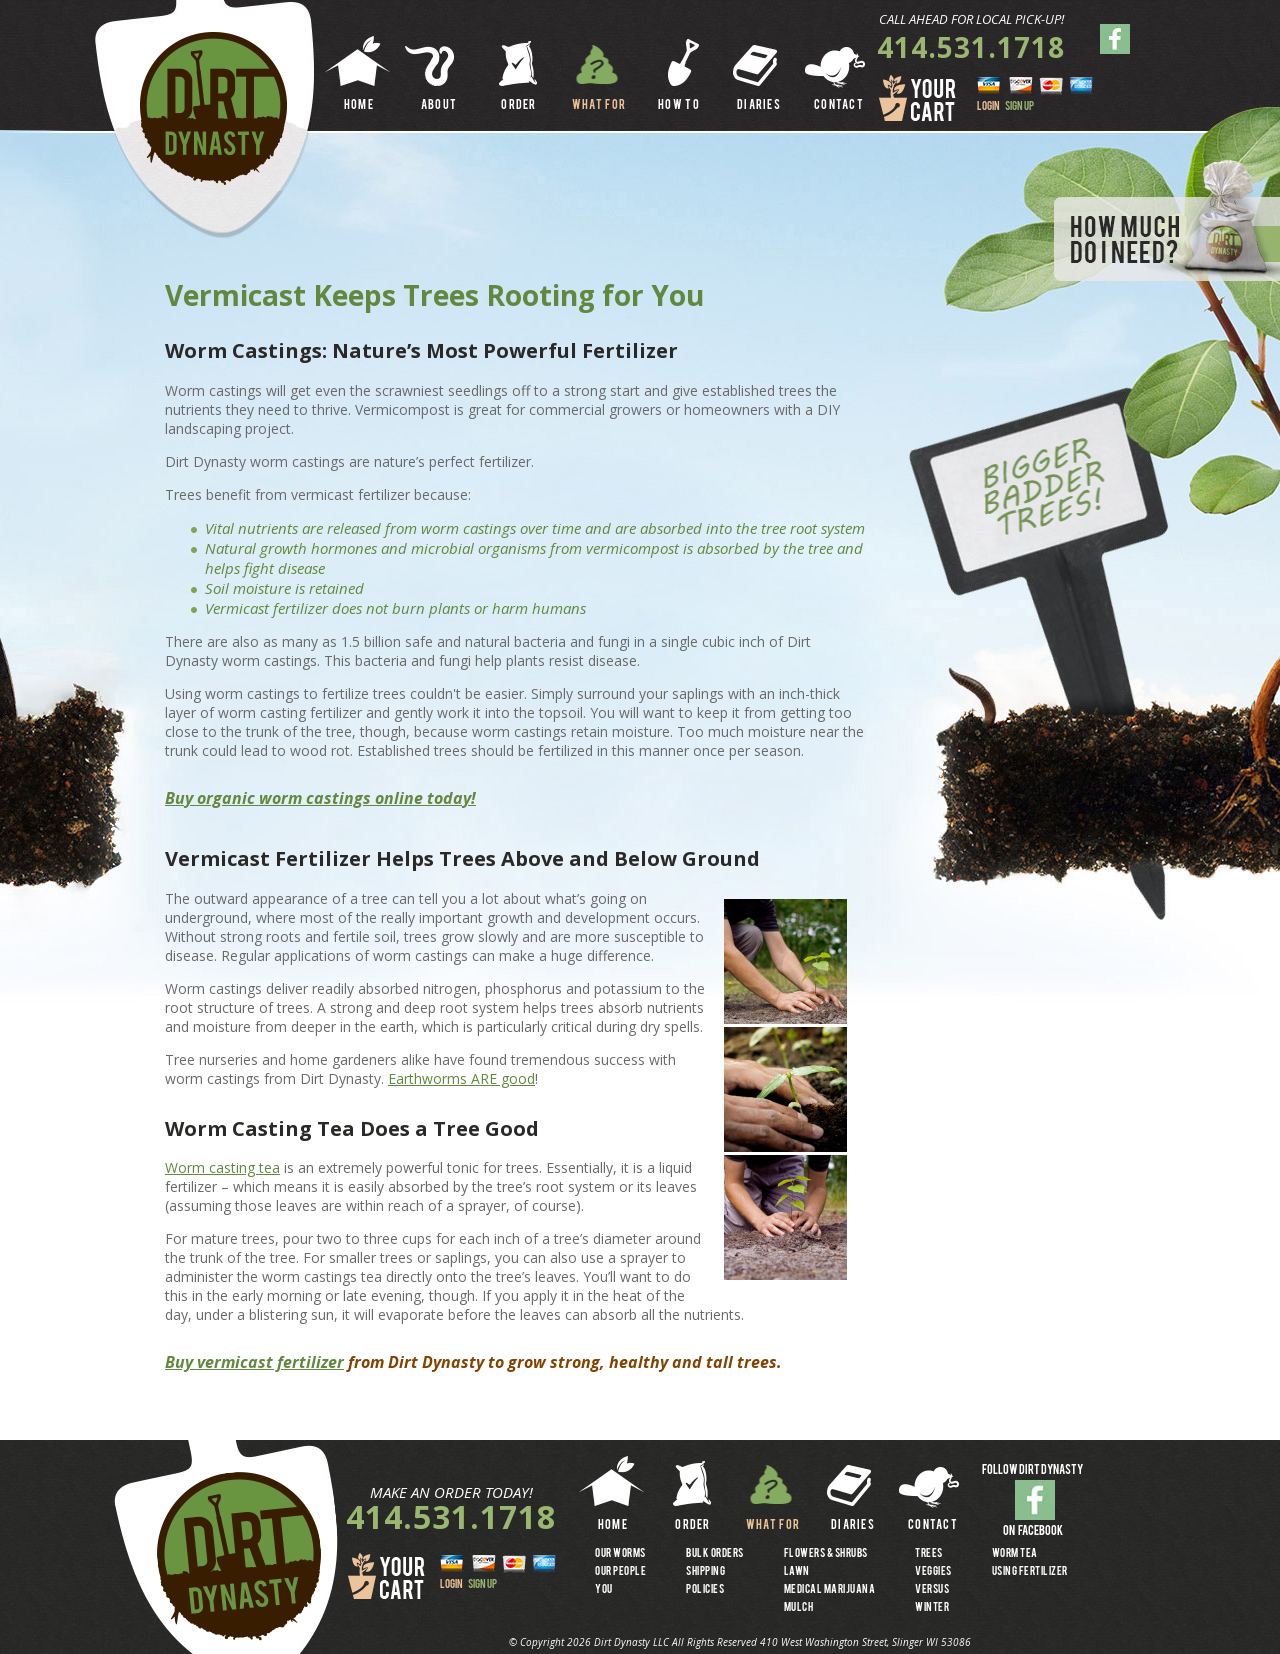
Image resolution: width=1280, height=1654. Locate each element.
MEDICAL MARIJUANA (830, 1590)
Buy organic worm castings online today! (320, 798)
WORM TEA (1015, 1554)
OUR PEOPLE (620, 1572)
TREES (929, 1554)
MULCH (799, 1608)
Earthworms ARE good (461, 1078)
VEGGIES (933, 1572)
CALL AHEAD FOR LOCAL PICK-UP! (971, 19)
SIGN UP (1019, 107)
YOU (604, 1590)
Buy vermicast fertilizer (254, 1362)
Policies (705, 1590)
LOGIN (988, 107)
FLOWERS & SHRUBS (826, 1554)
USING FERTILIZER (1030, 1572)
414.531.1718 (971, 47)
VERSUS (932, 1590)
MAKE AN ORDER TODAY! (451, 1492)
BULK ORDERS (715, 1554)
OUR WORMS (620, 1554)
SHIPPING (705, 1572)
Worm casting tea (222, 1167)
